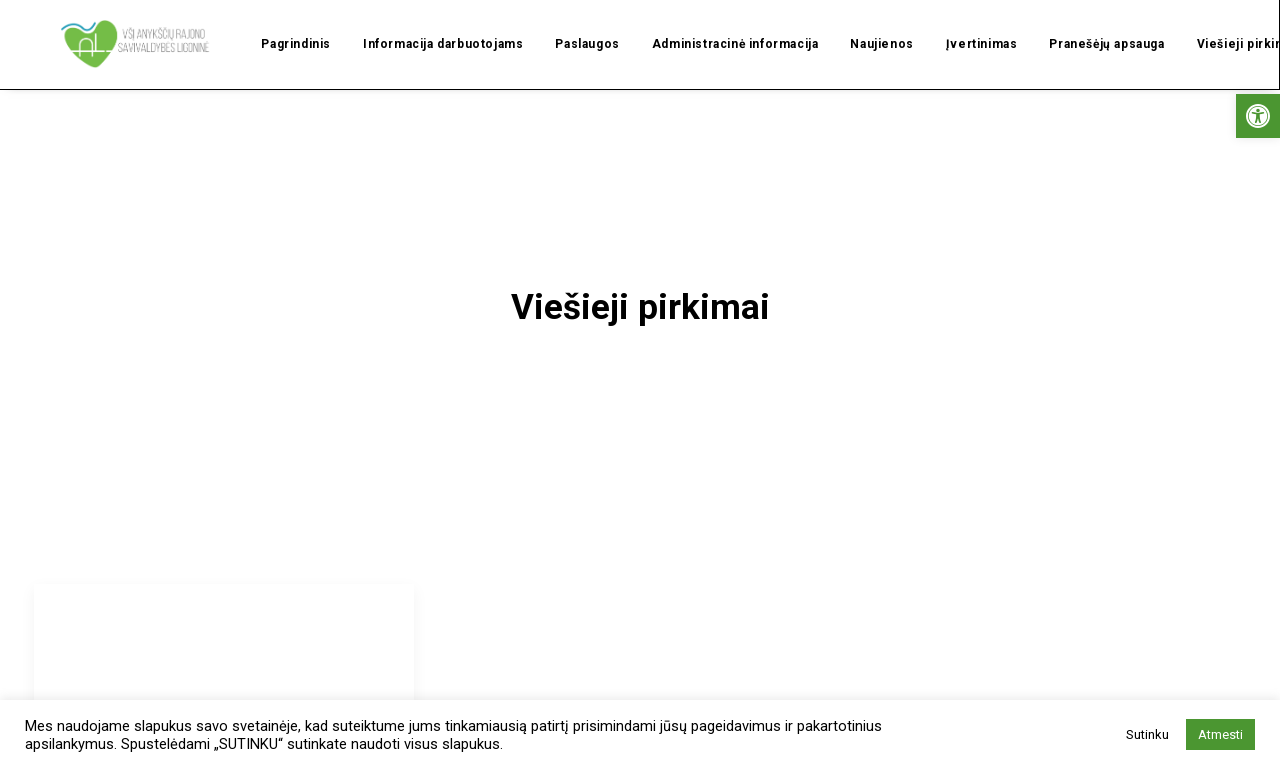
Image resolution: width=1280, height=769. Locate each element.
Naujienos (855, 25)
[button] (1258, 116)
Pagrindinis (270, 25)
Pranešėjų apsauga (1080, 25)
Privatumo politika (1050, 735)
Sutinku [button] (1147, 734)
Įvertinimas (956, 25)
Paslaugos (561, 25)
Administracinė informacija (709, 25)
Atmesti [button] (1220, 734)
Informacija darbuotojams (417, 25)
